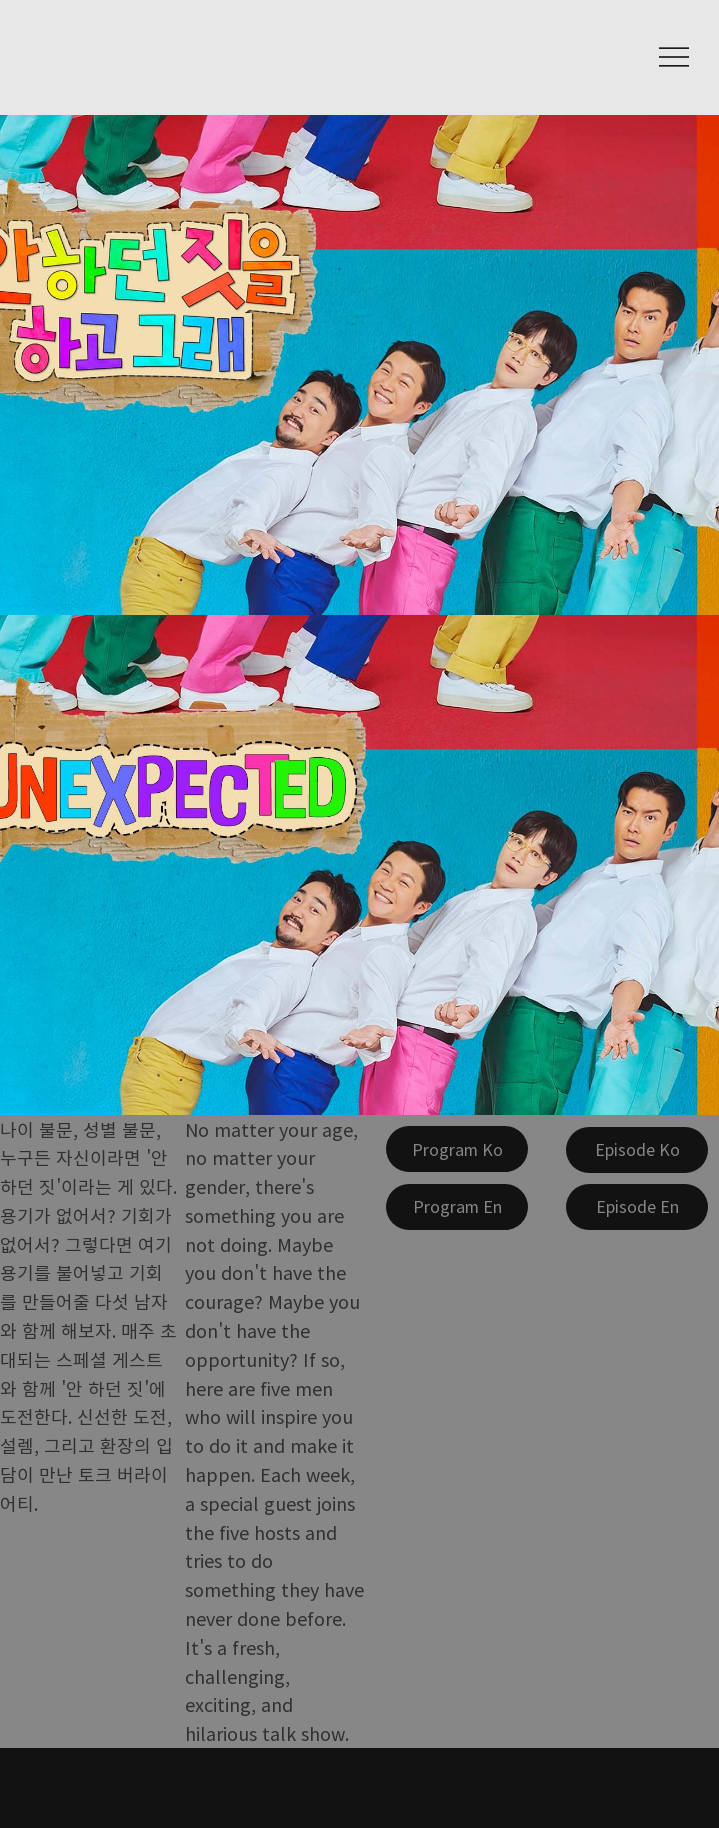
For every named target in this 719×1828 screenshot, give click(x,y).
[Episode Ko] (637, 1150)
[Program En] (457, 1207)
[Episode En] (637, 1207)
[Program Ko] (457, 1149)
